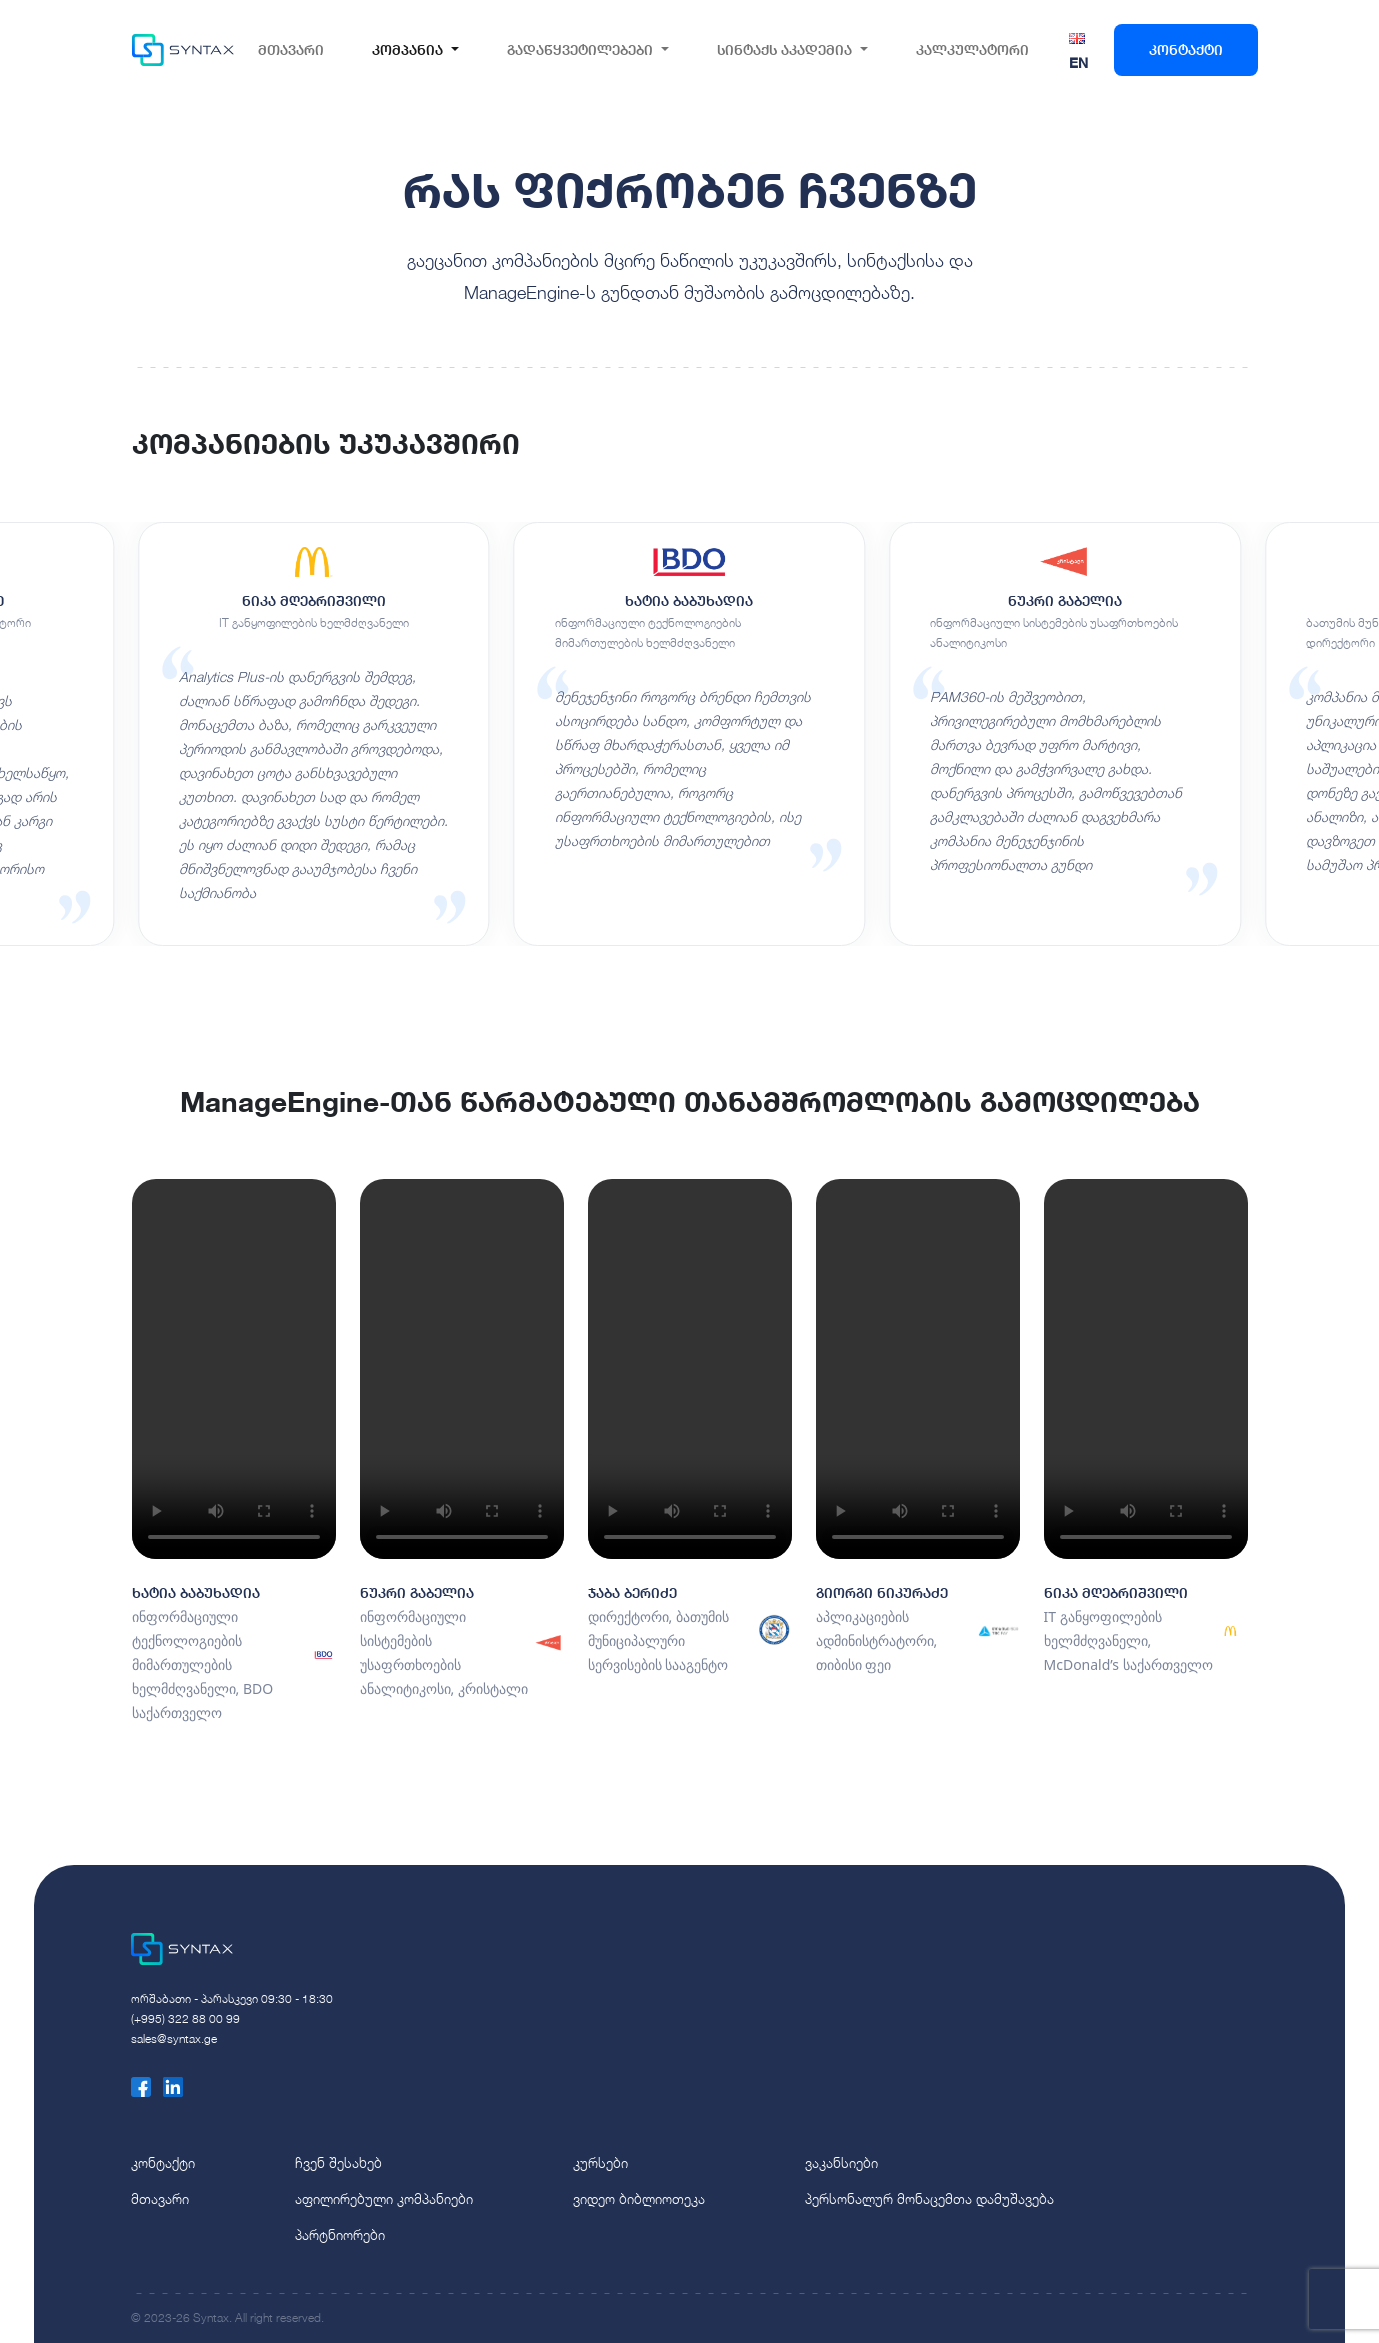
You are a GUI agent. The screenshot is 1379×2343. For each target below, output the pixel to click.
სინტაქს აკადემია (784, 49)
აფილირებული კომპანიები (384, 2198)
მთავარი (291, 49)
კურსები (600, 2162)
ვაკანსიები (841, 2162)
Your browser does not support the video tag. (234, 1369)
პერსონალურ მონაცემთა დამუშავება (929, 2198)
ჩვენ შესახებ (338, 2162)
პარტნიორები (340, 2234)
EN (1078, 62)
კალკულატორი (972, 49)
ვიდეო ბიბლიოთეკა (639, 2198)
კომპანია (407, 49)
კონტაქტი (1186, 49)
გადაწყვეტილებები (580, 49)
